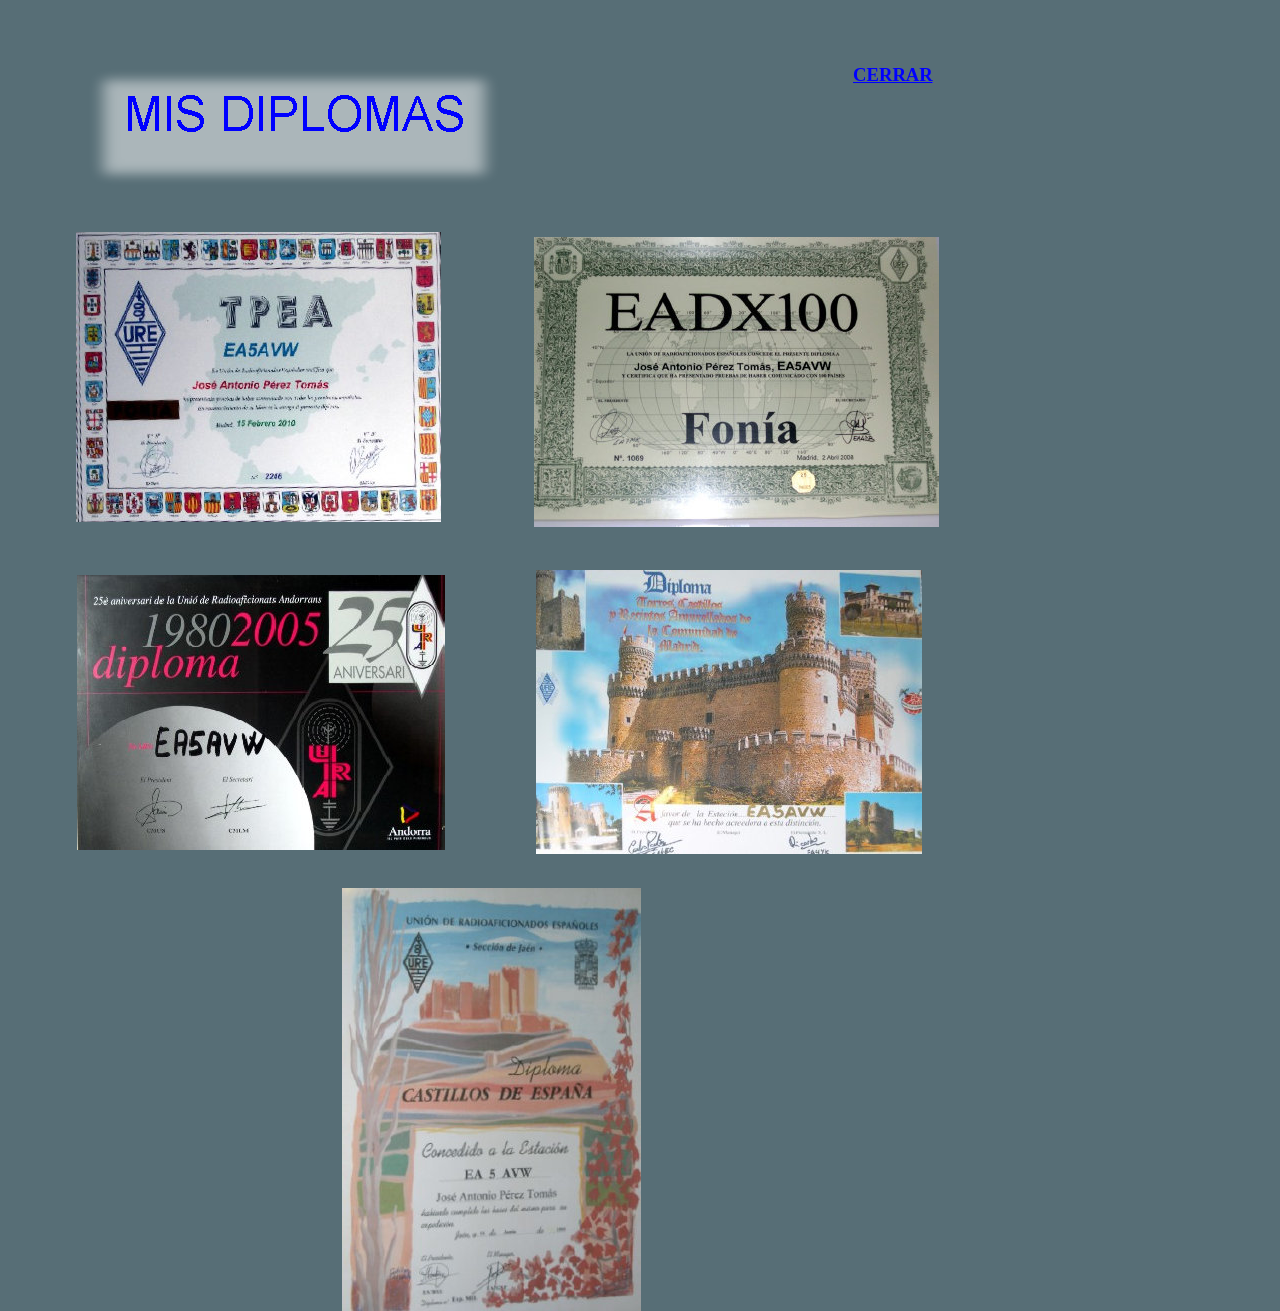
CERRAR (893, 74)
